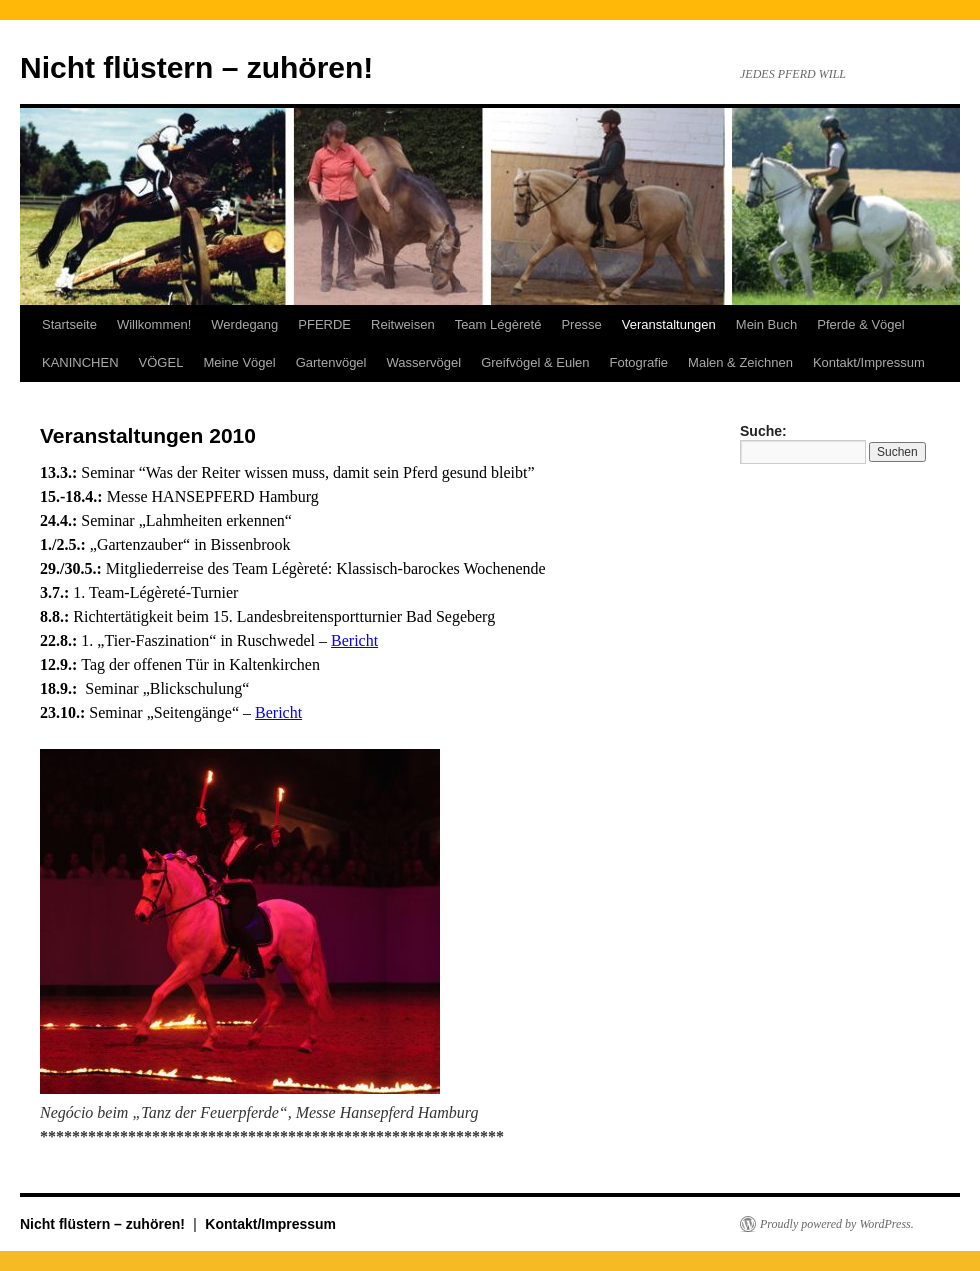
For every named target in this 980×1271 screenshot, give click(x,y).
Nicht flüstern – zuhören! (196, 67)
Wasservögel (423, 362)
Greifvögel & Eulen (535, 362)
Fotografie (639, 362)
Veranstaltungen (669, 324)
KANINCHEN (80, 362)
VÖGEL (161, 362)
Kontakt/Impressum (869, 362)
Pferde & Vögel (860, 324)
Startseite (69, 324)
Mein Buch (766, 324)
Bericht (354, 640)
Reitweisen (403, 324)
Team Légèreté (498, 324)
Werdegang (244, 324)
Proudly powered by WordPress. (837, 1224)
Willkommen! (154, 324)
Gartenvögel (331, 362)
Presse (581, 324)
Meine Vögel (239, 362)
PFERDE (324, 324)
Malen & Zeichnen (740, 362)
